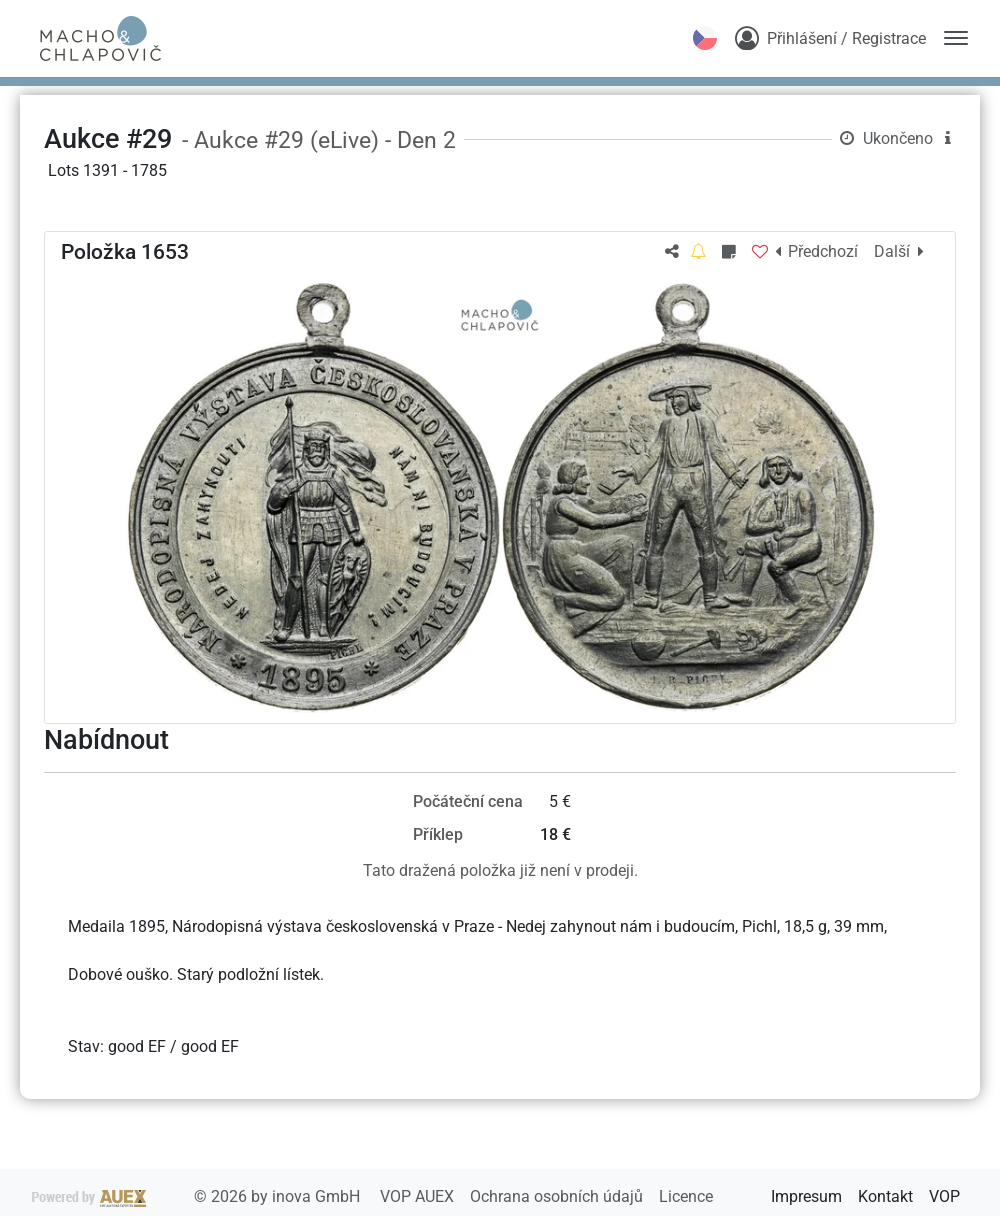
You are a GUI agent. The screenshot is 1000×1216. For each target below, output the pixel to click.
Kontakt (885, 1196)
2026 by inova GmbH (198, 1196)
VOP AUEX (419, 1196)
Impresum (806, 1196)
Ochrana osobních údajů (558, 1196)
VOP (944, 1196)
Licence (686, 1196)
